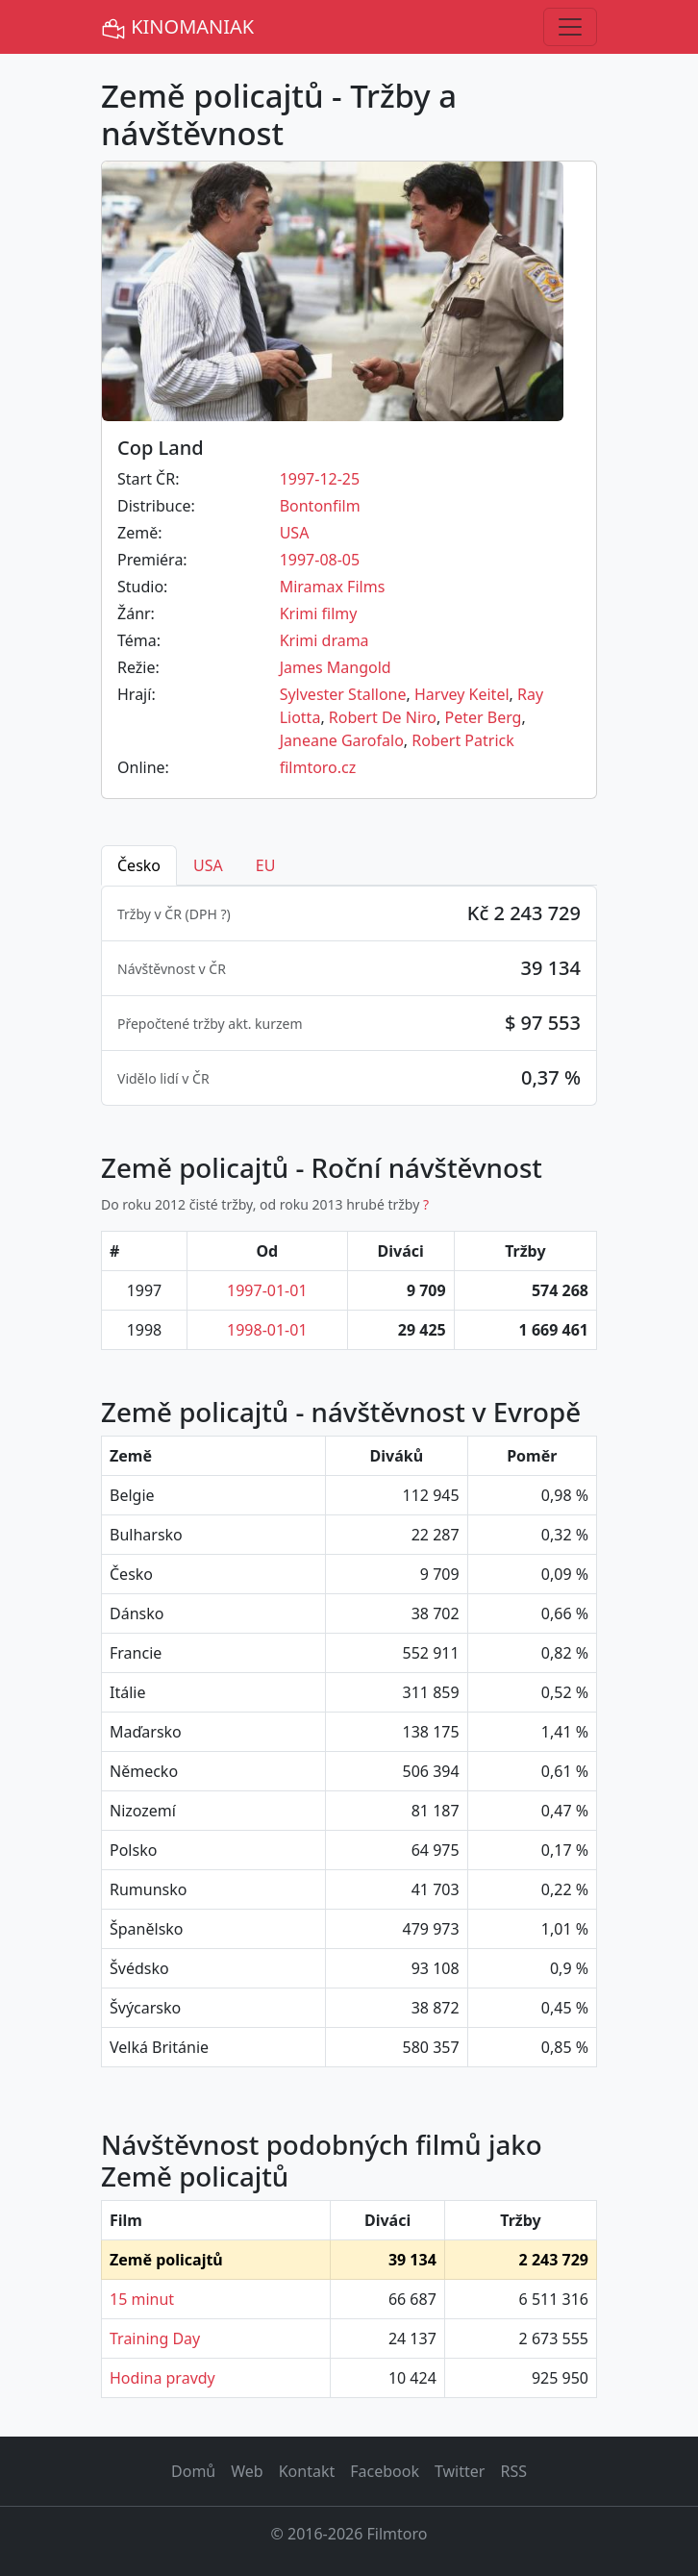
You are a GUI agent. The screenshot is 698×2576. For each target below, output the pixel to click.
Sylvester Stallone (343, 694)
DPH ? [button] (208, 914)
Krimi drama (324, 640)
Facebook (384, 2471)
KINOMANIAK (177, 27)
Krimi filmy (319, 613)
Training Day (155, 2338)
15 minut (142, 2299)
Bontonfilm (320, 505)
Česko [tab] (139, 865)
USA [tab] (208, 865)
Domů (193, 2471)
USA (295, 532)
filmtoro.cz (318, 767)
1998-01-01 (267, 1329)
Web (246, 2471)
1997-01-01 (267, 1290)
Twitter (460, 2471)
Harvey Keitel (462, 694)
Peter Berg (482, 717)
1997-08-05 (320, 559)
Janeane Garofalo (342, 740)
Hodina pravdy (162, 2377)
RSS (513, 2471)
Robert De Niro (382, 717)
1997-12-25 (320, 478)
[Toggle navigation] (570, 27)
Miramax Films (333, 586)
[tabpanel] (349, 996)
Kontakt (307, 2471)
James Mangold (335, 667)
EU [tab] (266, 865)
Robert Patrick (462, 740)
